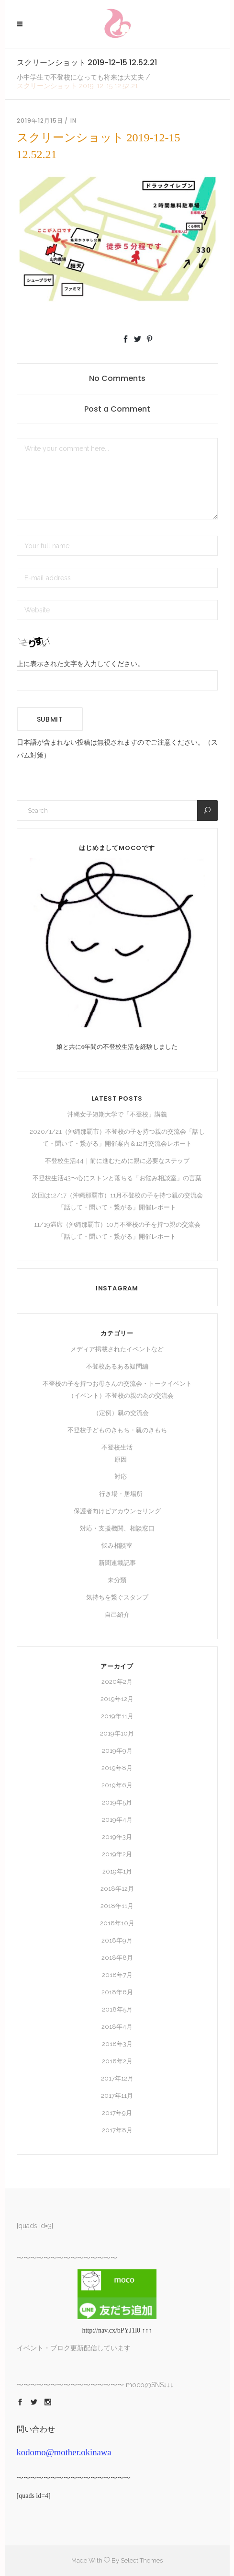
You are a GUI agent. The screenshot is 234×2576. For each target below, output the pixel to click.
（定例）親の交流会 (121, 1412)
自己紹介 (117, 1614)
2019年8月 (117, 1767)
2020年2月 (117, 1681)
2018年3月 (117, 2043)
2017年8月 (117, 2130)
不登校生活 (117, 1447)
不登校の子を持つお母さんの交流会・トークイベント (117, 1383)
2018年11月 (117, 1905)
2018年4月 (117, 2026)
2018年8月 (117, 1957)
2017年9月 (117, 2112)
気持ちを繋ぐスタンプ (117, 1597)
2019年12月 (117, 1698)
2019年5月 (117, 1802)
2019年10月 (117, 1733)
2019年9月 (117, 1750)
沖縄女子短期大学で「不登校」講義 (117, 1114)
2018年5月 (117, 2009)
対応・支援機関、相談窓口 (117, 1528)
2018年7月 (117, 1974)
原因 (120, 1459)
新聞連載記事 (117, 1562)
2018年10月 (117, 1923)
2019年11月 (117, 1716)
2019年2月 (117, 1854)
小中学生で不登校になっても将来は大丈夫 (80, 77)
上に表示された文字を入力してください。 (80, 663)
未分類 (117, 1580)
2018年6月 (117, 1992)
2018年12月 (117, 1888)
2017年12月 (117, 2078)
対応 (120, 1476)
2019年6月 (117, 1785)
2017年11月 (117, 2095)
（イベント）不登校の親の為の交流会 (121, 1395)
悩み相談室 (117, 1545)
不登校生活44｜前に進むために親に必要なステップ (117, 1160)
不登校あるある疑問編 (117, 1366)
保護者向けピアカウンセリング (117, 1511)
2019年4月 (117, 1819)
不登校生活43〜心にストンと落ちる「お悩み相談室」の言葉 (117, 1178)
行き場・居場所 (121, 1493)
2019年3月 (117, 1836)
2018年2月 (117, 2061)
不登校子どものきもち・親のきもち (117, 1430)
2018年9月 (117, 1940)
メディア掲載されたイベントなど (117, 1349)
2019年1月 (117, 1871)
